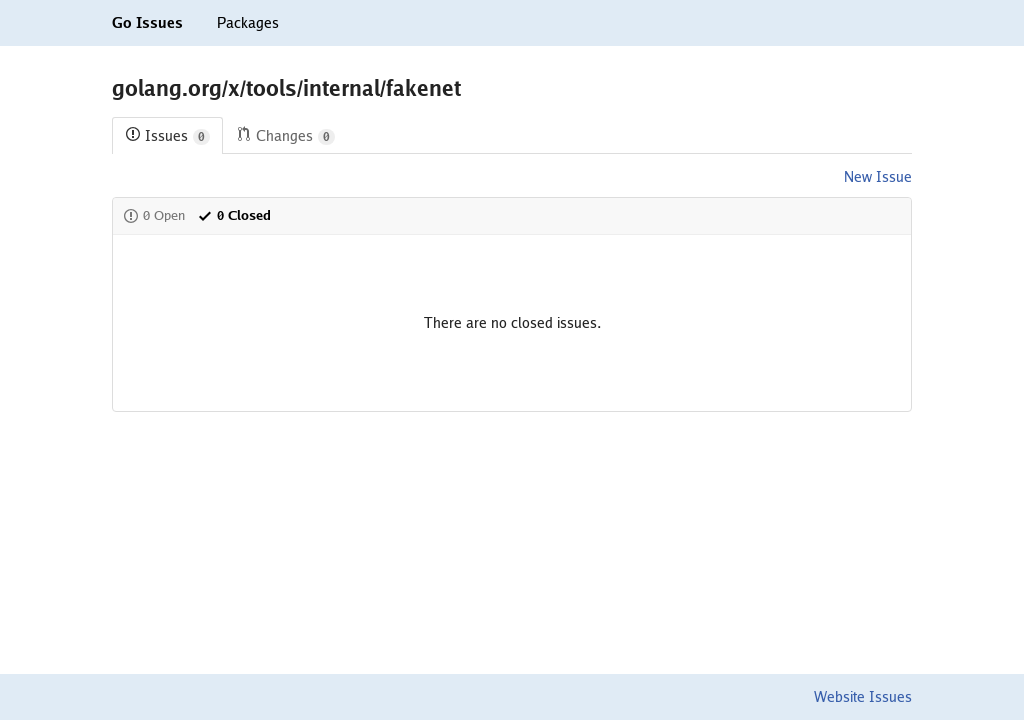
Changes (285, 136)
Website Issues (863, 697)
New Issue (878, 177)
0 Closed (234, 215)
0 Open (154, 215)
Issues (167, 136)
